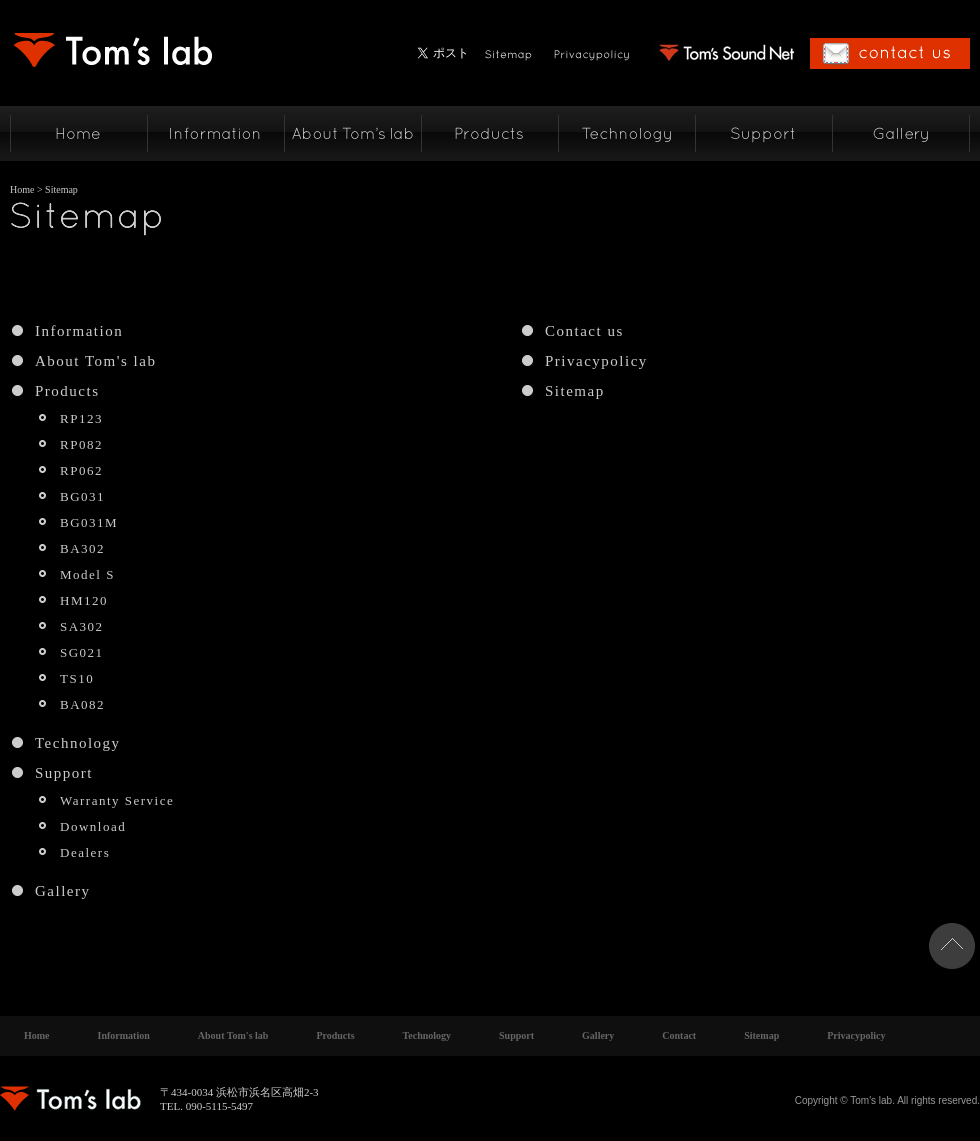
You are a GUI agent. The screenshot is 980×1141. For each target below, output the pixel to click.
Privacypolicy (596, 361)
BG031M (89, 522)
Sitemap (575, 391)
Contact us (584, 331)
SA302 (82, 626)
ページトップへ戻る (952, 946)
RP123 (81, 418)
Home (22, 189)
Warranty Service (117, 800)
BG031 (82, 496)
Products (67, 391)
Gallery (62, 891)
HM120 (84, 600)
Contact (679, 1035)
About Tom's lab (95, 361)
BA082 (82, 704)
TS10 (77, 678)
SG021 (82, 652)
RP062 (81, 470)
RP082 (81, 444)
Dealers (85, 852)
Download (93, 826)
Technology (78, 743)
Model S (87, 574)
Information (79, 331)
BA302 (82, 548)
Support (64, 773)
